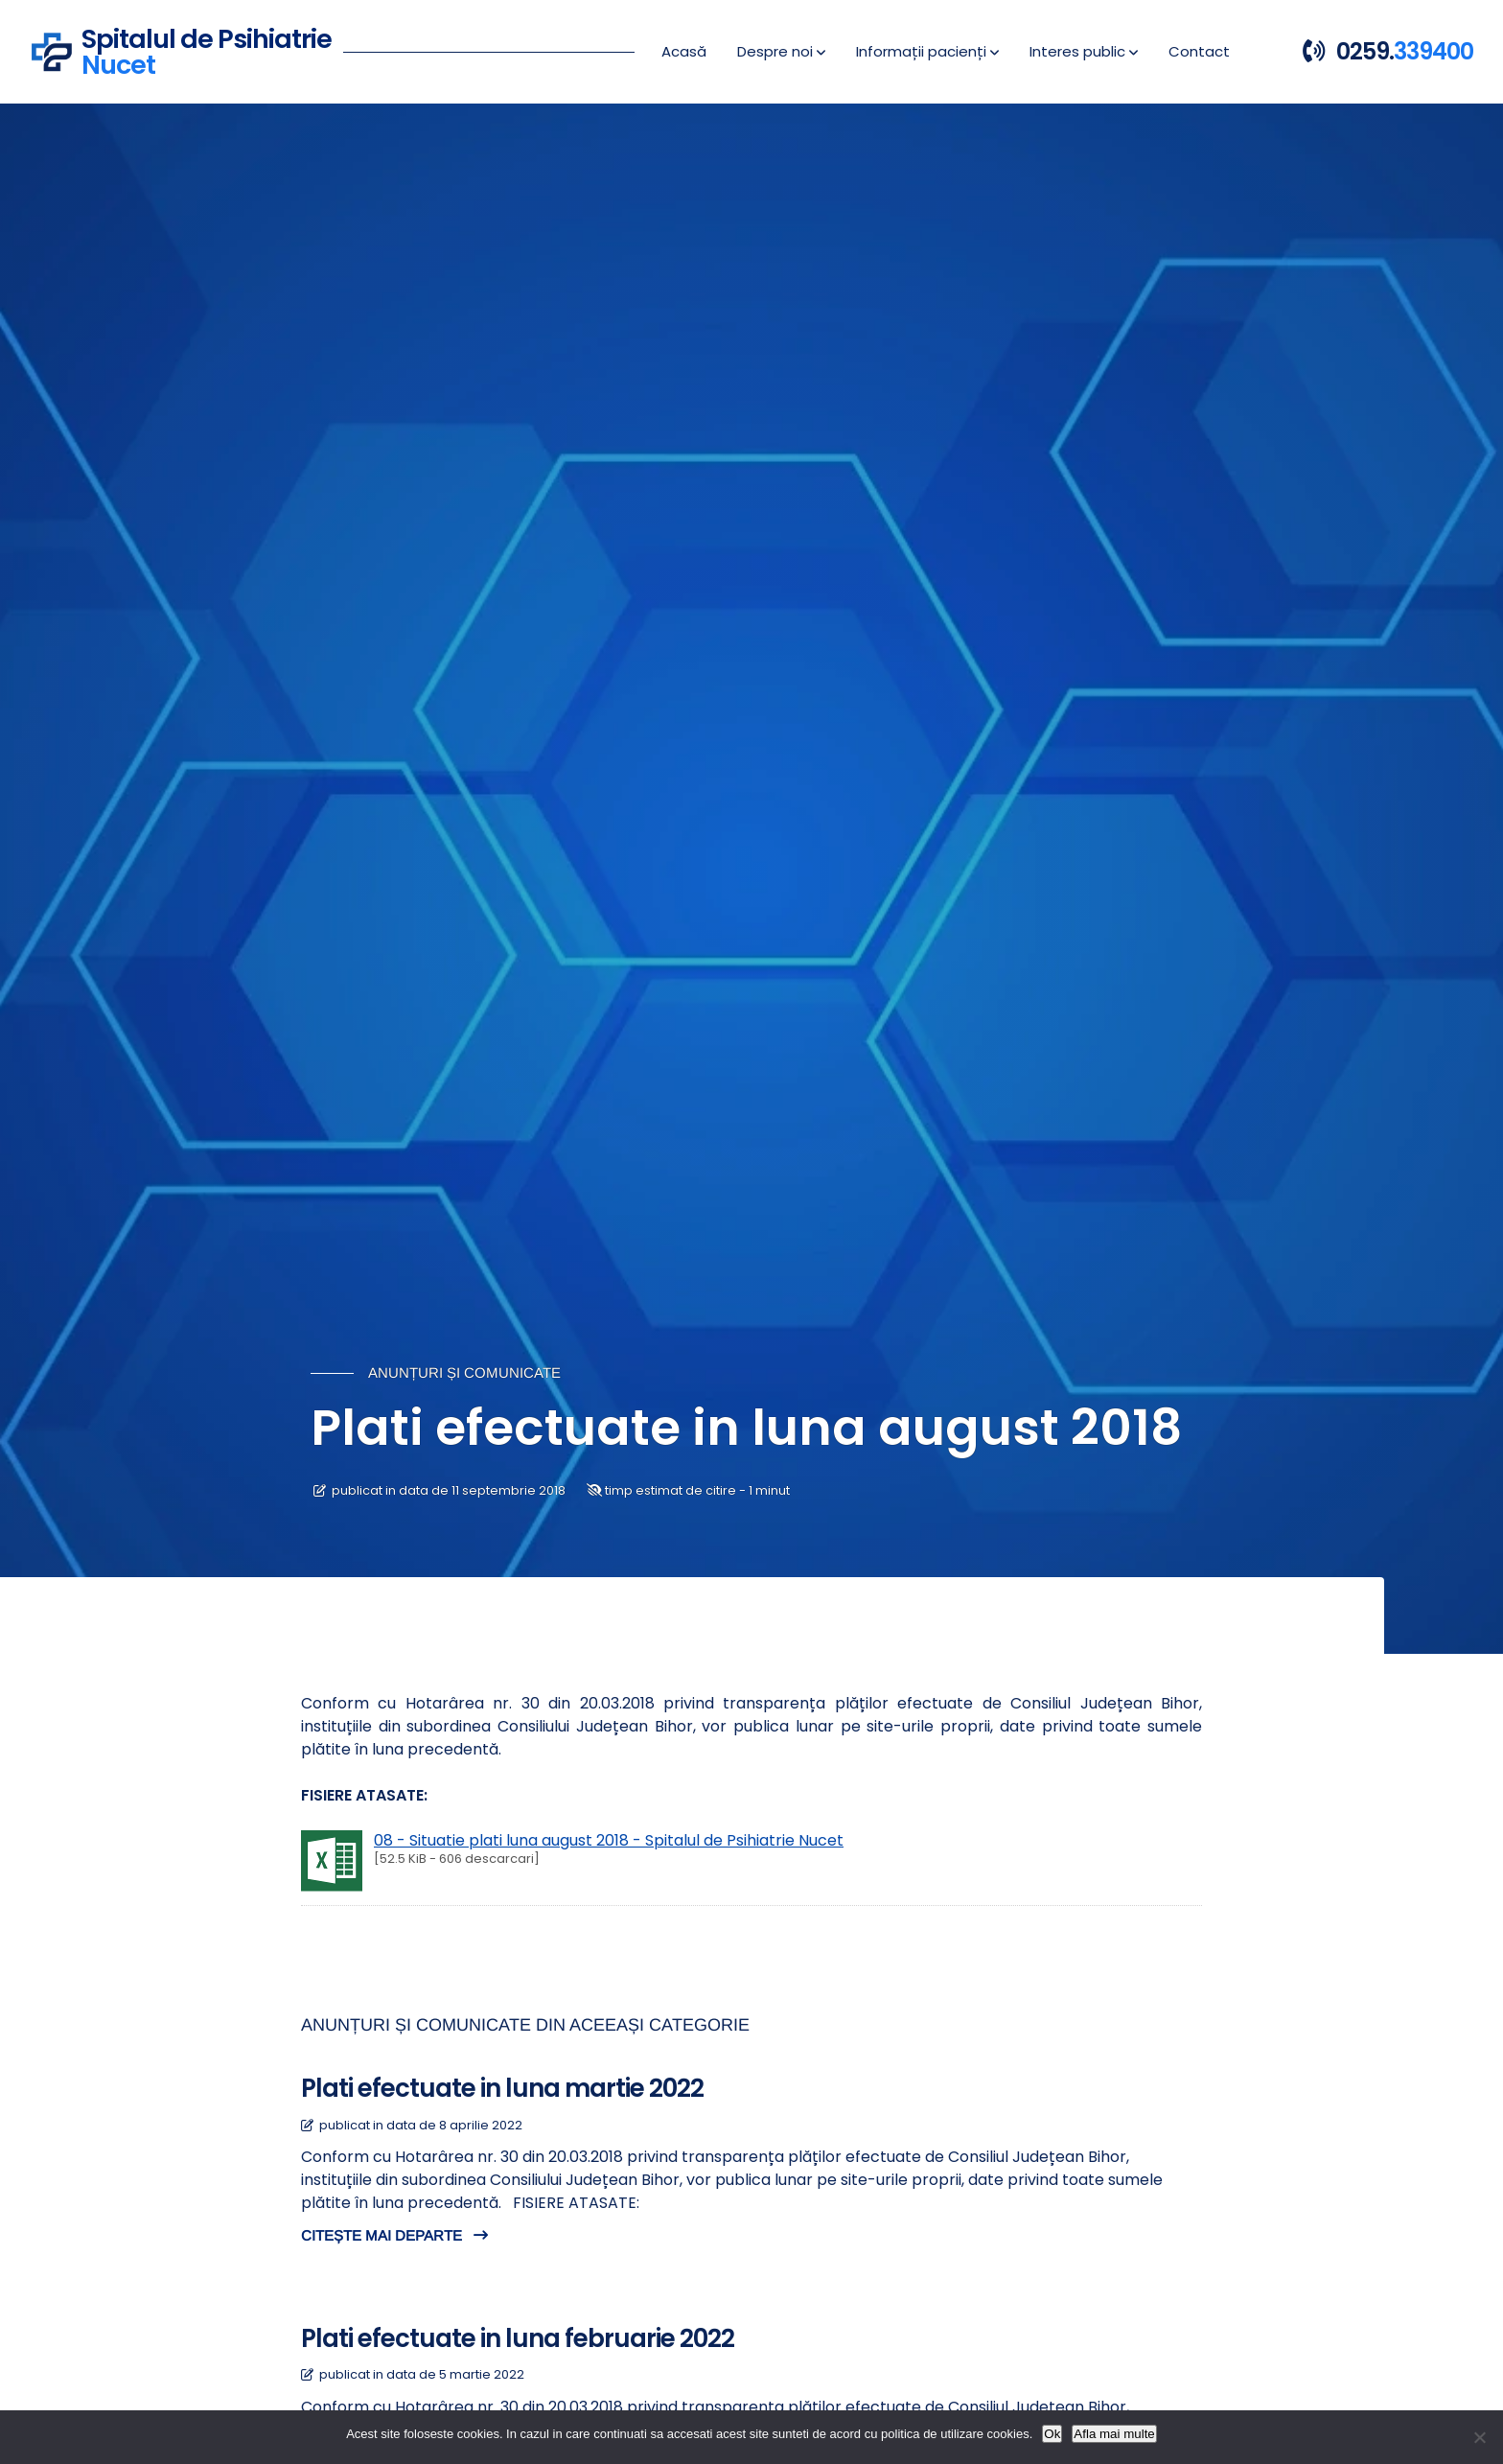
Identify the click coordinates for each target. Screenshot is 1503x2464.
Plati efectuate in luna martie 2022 (502, 2088)
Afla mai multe (1114, 2434)
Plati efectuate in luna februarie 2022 (517, 2338)
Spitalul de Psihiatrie (206, 49)
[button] (781, 52)
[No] (1479, 2437)
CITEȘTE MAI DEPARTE (394, 2235)
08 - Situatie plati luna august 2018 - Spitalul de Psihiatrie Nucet (609, 1840)
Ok (1052, 2434)
